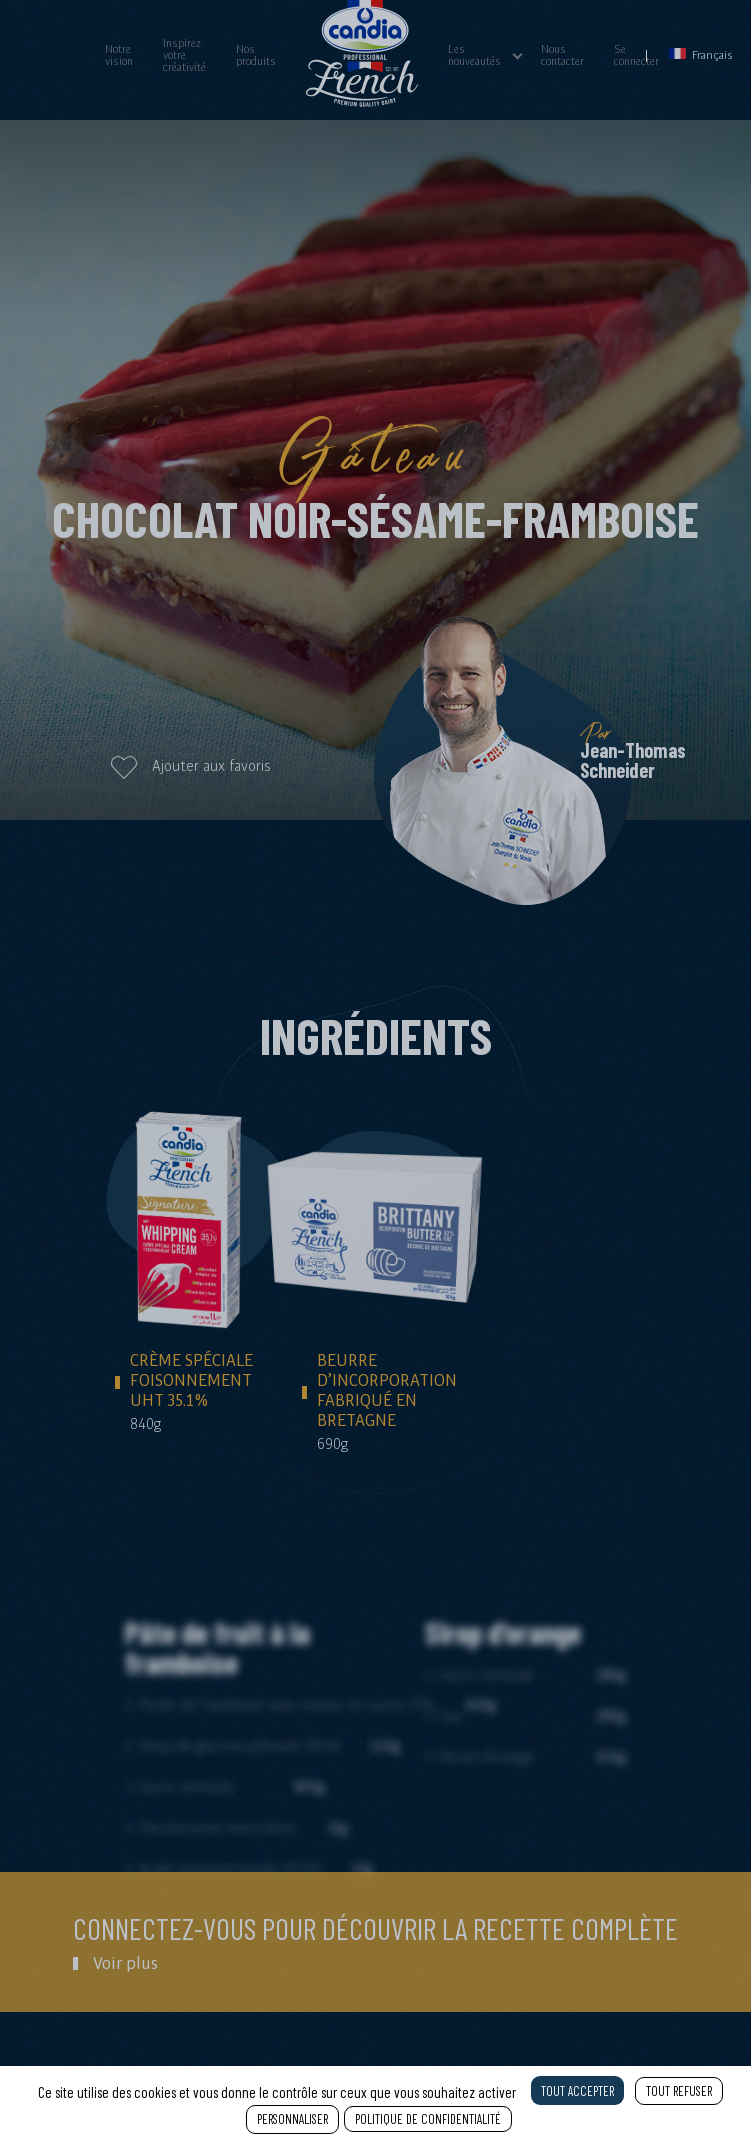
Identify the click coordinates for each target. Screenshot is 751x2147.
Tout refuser (679, 2091)
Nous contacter (562, 55)
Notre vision (119, 55)
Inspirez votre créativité (184, 55)
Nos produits (256, 55)
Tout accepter (577, 2091)
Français (701, 54)
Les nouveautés (474, 55)
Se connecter (636, 55)
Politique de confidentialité (428, 2119)
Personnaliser (292, 2119)
